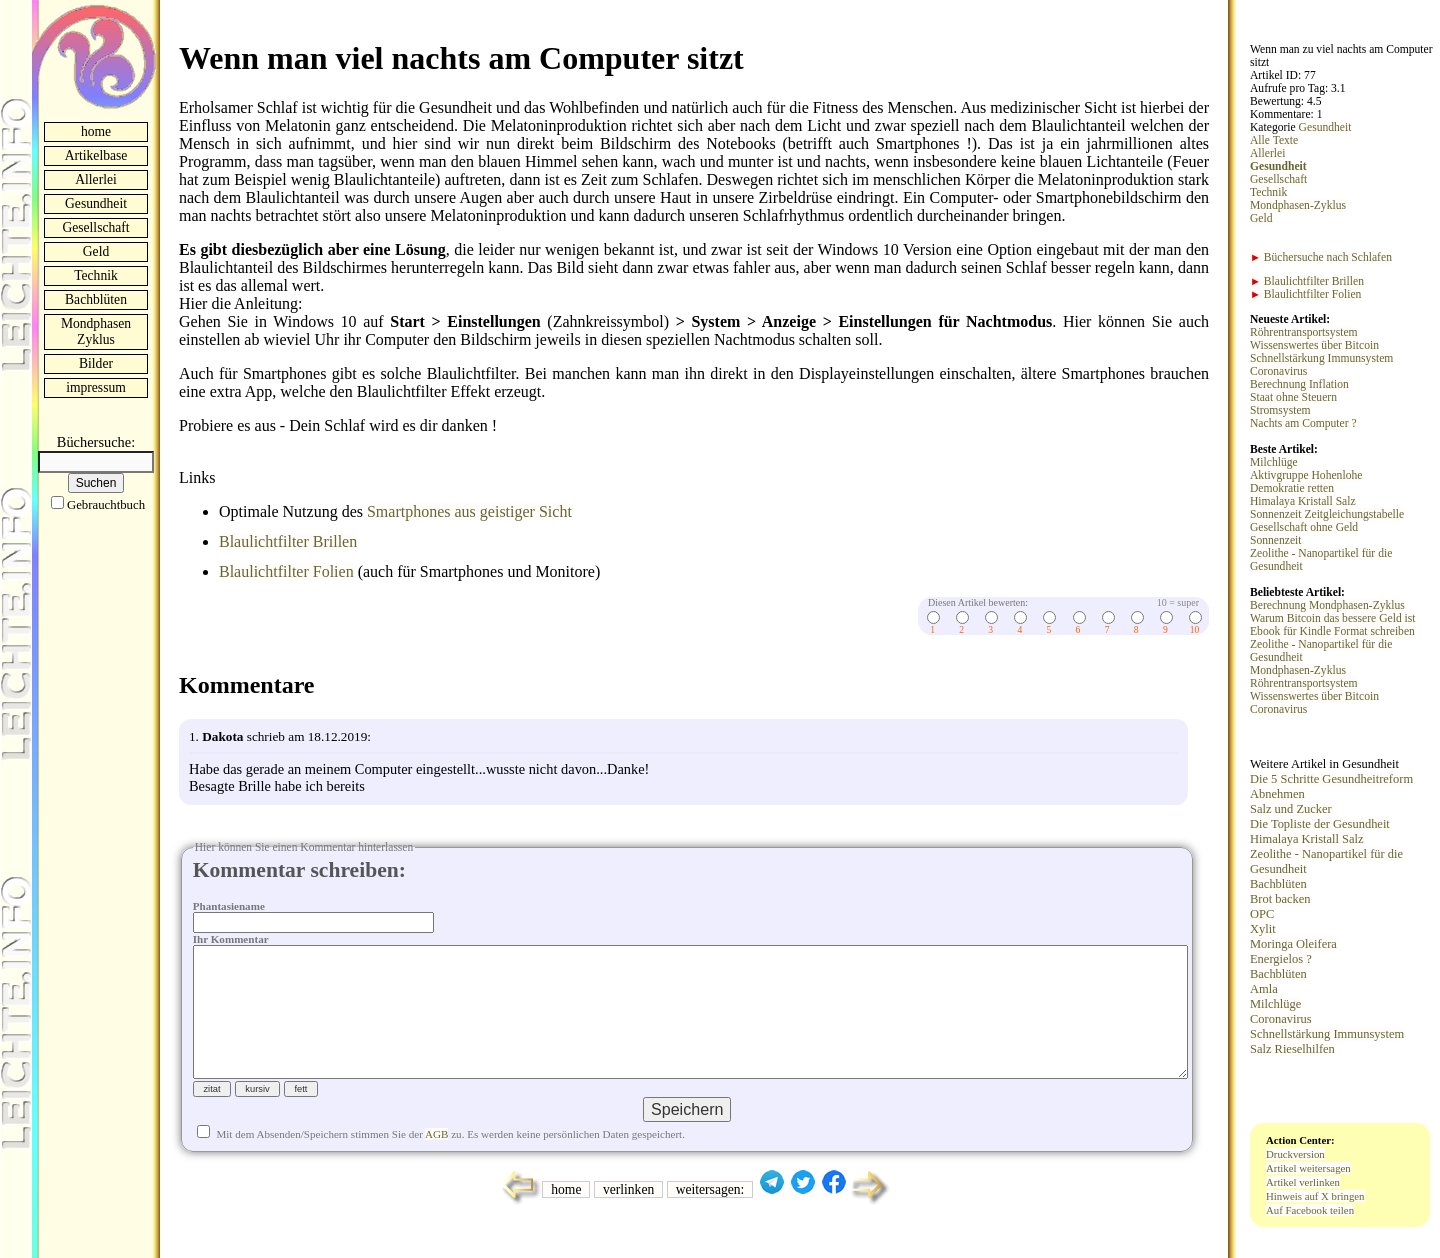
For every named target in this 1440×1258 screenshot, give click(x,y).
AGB (436, 1166)
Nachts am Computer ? (1303, 423)
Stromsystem (1280, 410)
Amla (1264, 989)
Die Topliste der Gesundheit (1320, 824)
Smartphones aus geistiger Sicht (469, 511)
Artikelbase (96, 155)
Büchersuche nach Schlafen (1321, 257)
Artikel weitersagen (1308, 1168)
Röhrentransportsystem (1304, 332)
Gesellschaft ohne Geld (1304, 527)
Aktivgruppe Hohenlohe (1306, 475)
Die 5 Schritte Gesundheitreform (1331, 779)
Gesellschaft (95, 227)
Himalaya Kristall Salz (1303, 501)
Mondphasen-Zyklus (1298, 205)
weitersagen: (710, 1221)
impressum (96, 387)
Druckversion (1295, 1154)
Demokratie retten (1292, 488)
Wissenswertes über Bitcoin (1314, 345)
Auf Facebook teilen (1310, 1210)
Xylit (1263, 929)
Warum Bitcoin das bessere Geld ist (1333, 618)
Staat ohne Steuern (1293, 397)
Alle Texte (1274, 140)
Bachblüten (96, 299)
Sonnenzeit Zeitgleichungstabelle (1327, 514)
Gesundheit (96, 203)
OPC (1262, 914)
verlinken (628, 1221)
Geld (96, 251)
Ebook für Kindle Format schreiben (1332, 631)
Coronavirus (1278, 371)
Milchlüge (1274, 462)
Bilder (96, 363)
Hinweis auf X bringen (1315, 1196)
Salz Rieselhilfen (1292, 1049)
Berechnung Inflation (1299, 384)
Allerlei (96, 179)
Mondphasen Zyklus (96, 331)
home (96, 131)
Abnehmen (1277, 794)
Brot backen (1280, 899)
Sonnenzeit (1276, 540)
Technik (96, 275)
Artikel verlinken (1303, 1182)
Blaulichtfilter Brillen (288, 541)
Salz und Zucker (1291, 809)
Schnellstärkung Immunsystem (1321, 358)
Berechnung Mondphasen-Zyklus (1327, 605)
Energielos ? (1281, 959)
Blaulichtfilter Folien (286, 571)
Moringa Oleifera (1293, 944)
